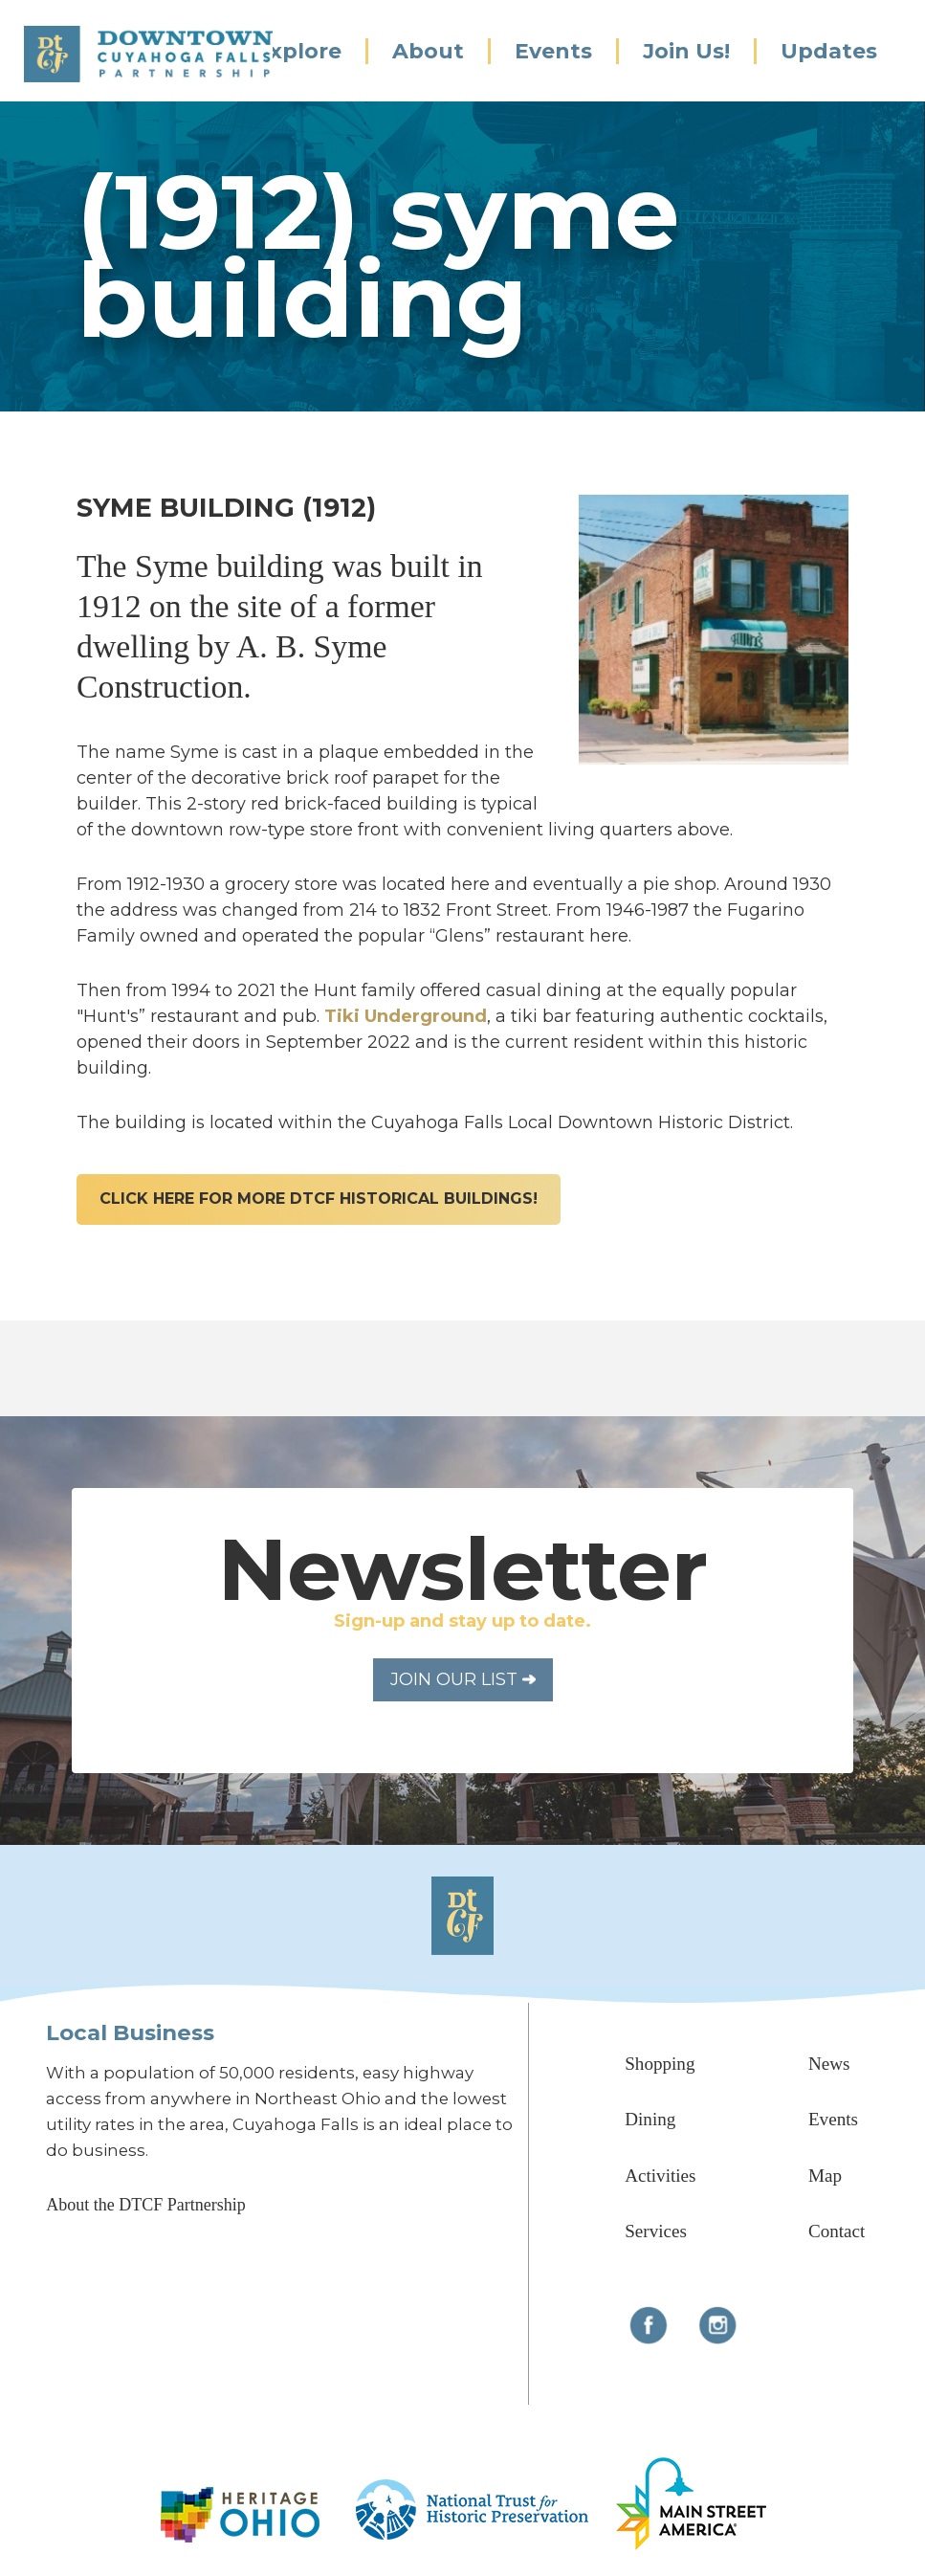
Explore (298, 51)
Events (553, 51)
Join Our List (463, 1679)
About (428, 51)
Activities (660, 2175)
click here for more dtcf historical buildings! (318, 1198)
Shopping (659, 2064)
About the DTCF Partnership (146, 2204)
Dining (650, 2119)
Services (656, 2231)
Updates (829, 51)
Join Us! (686, 51)
